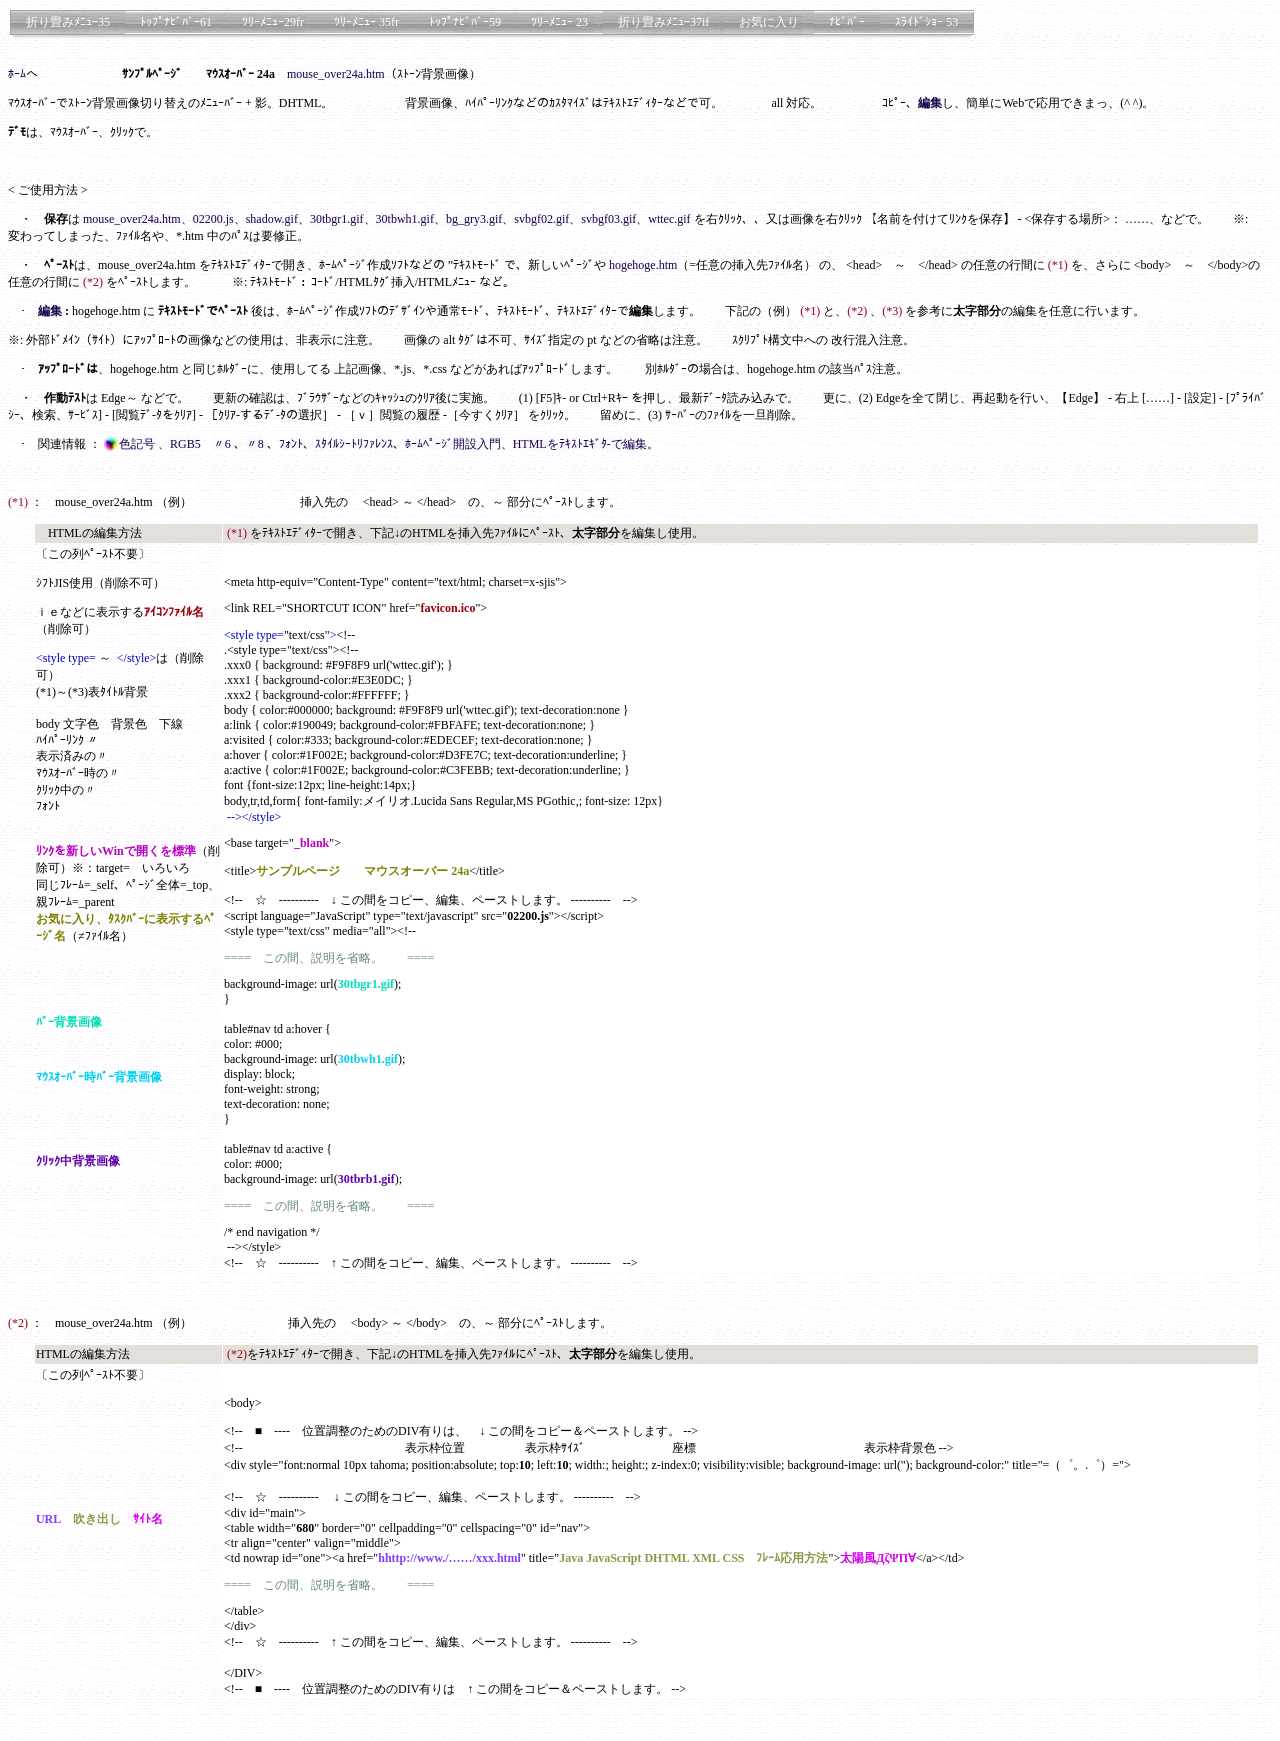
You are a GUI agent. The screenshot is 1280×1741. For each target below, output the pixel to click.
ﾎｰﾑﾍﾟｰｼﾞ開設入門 (453, 444)
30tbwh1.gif (405, 219)
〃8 (256, 444)
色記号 (131, 444)
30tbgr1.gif (337, 219)
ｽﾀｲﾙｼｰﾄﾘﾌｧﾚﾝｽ (354, 444)
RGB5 (185, 444)
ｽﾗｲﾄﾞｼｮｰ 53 (926, 22)
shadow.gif (272, 219)
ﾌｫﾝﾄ (291, 444)
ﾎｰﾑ (17, 74)
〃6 (223, 444)
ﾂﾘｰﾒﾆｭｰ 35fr (366, 22)
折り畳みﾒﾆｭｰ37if (663, 22)
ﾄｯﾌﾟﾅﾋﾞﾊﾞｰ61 (176, 22)
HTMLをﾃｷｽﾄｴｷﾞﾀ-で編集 (580, 444)
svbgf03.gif (608, 219)
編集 (930, 103)
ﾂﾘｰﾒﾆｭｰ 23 (559, 22)
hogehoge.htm (643, 265)
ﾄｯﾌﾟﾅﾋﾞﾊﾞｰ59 (465, 22)
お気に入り (769, 22)
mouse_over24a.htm (336, 74)
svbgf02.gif (541, 219)
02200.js (213, 219)
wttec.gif (669, 219)
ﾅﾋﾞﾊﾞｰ (847, 22)
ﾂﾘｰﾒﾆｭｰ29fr (273, 22)
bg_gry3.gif (474, 219)
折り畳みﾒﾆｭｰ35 (68, 22)
